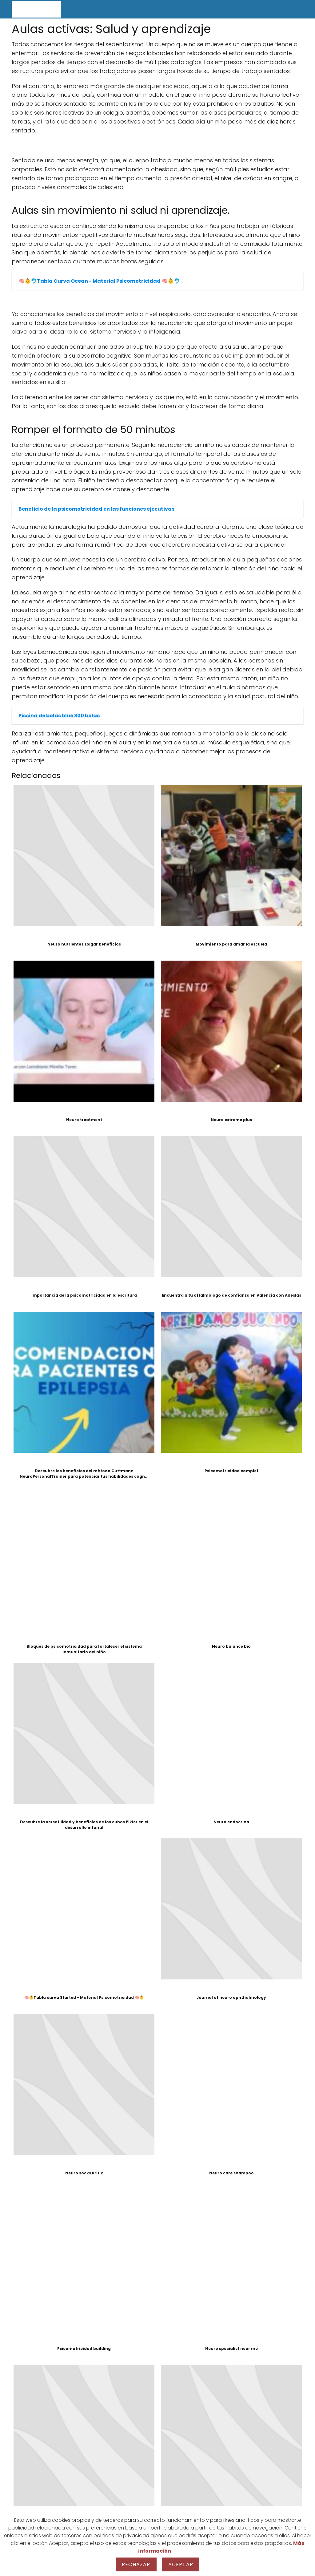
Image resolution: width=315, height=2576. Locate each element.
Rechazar (136, 2564)
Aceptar (180, 2564)
